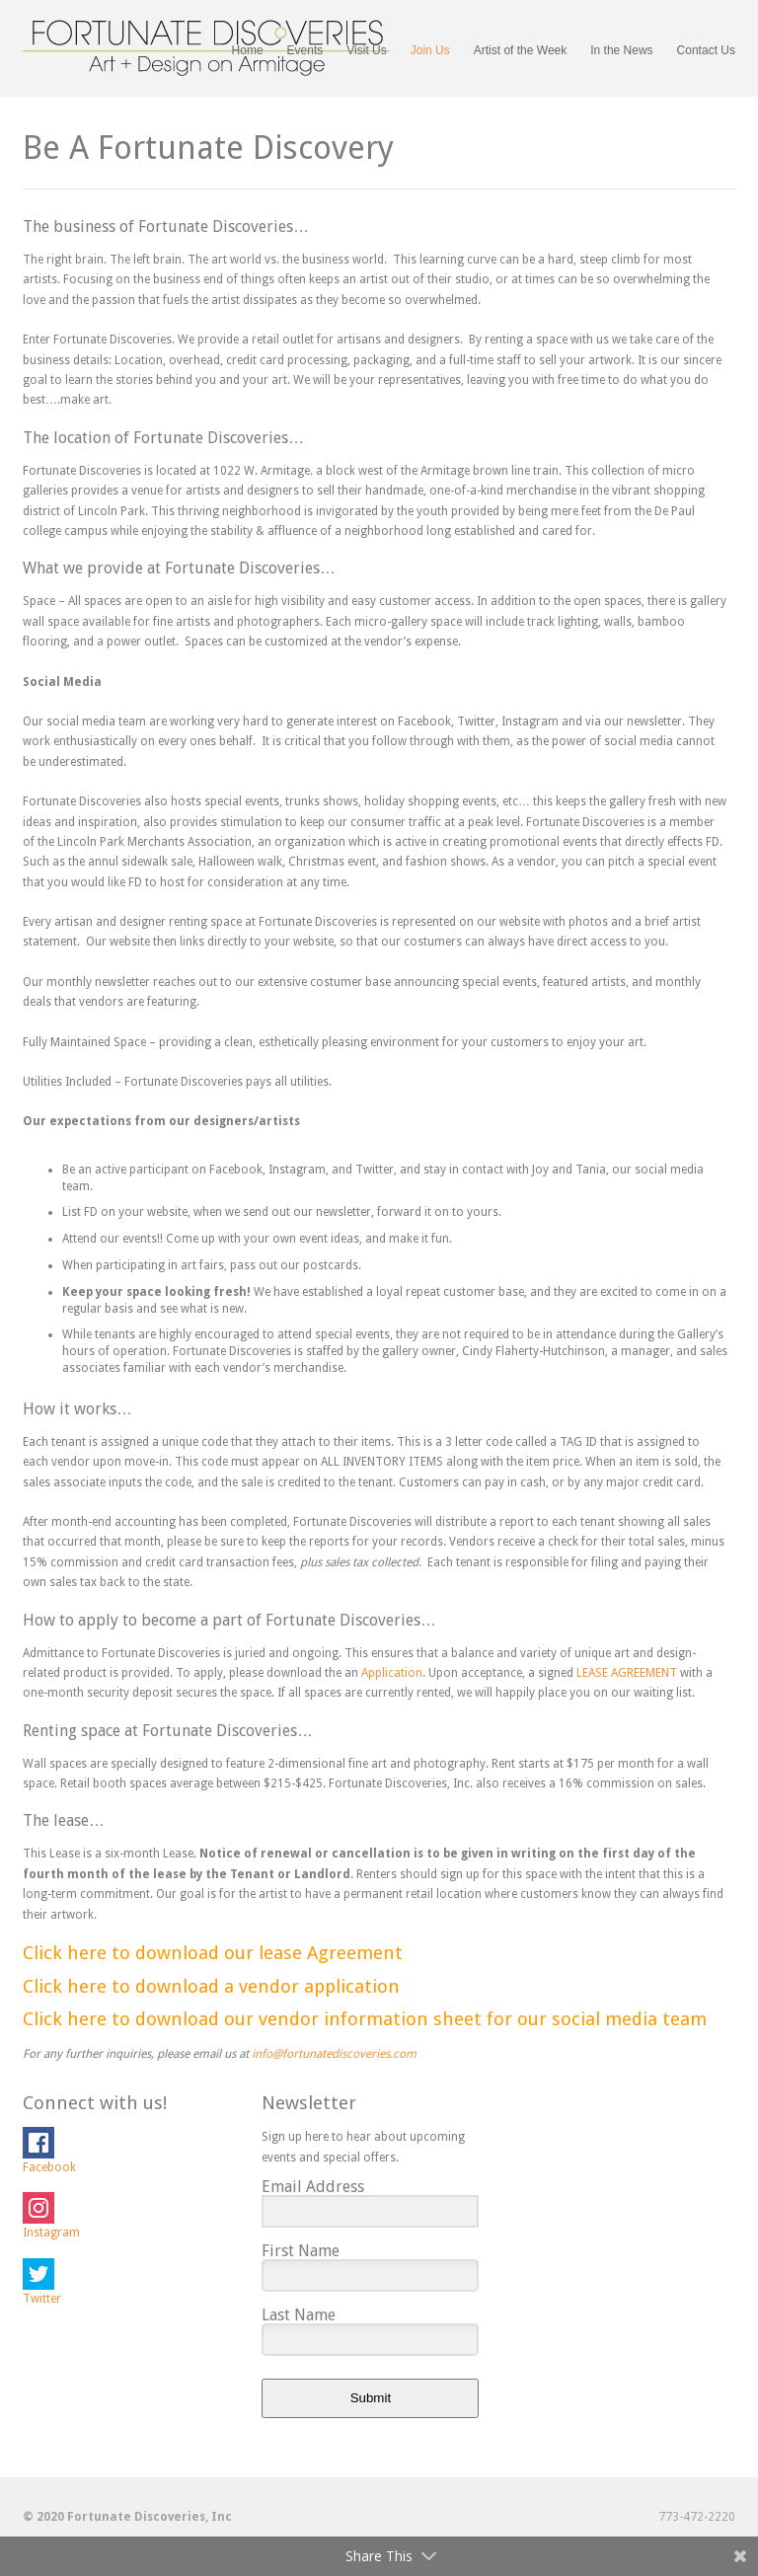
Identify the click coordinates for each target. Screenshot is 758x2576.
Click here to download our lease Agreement (213, 1952)
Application (391, 1673)
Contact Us (706, 50)
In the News (621, 50)
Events (305, 50)
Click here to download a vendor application (211, 1986)
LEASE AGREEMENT (626, 1673)
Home (248, 50)
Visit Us (366, 50)
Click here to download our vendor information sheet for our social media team (365, 2018)
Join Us (430, 50)
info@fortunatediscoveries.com (334, 2054)
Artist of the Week (520, 50)
